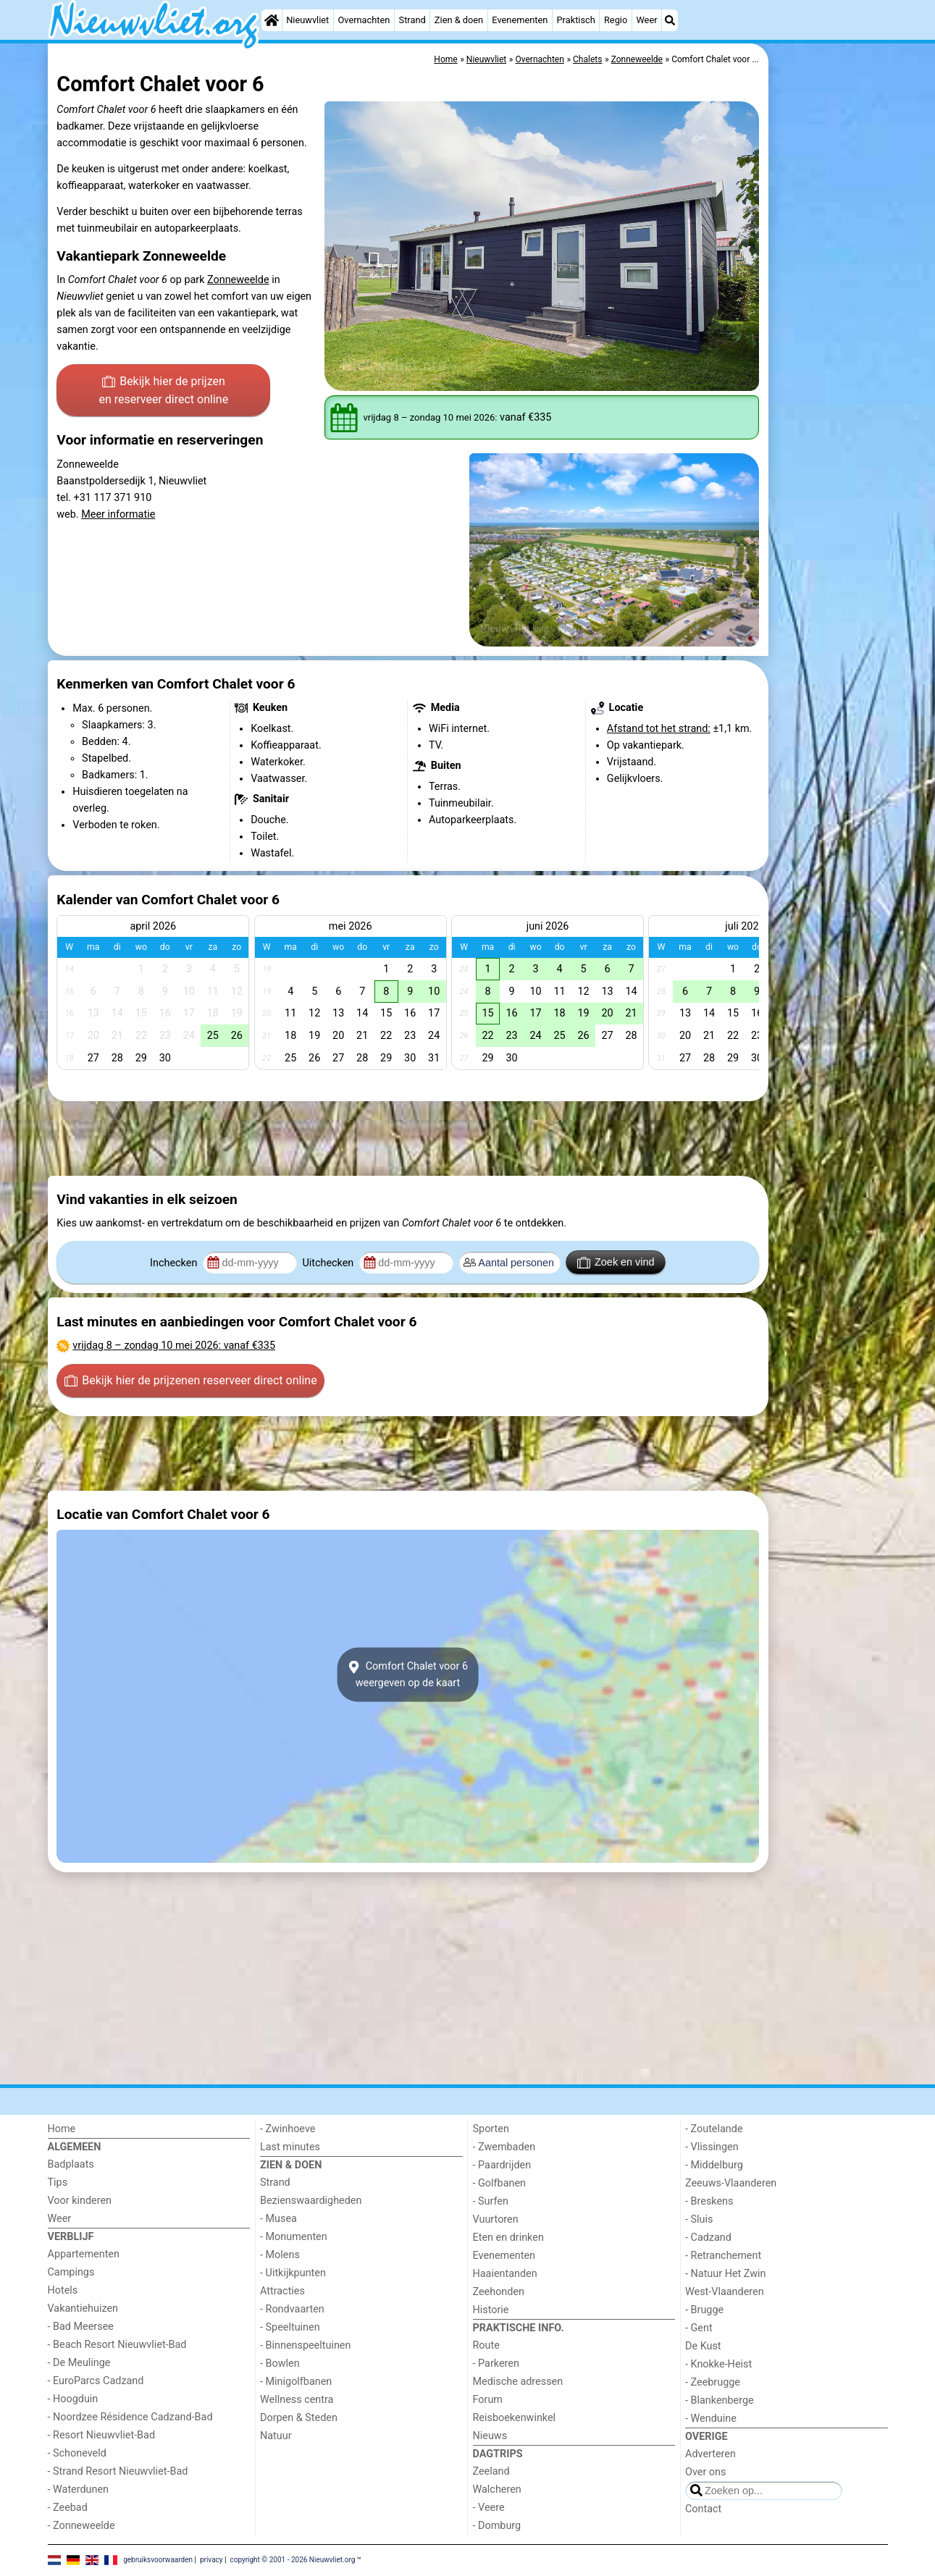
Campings (71, 2272)
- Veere (489, 2507)
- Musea (278, 2219)
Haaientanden (505, 2274)
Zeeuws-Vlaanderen (730, 2183)
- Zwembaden (504, 2147)
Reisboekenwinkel (514, 2418)
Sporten (491, 2129)
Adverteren (710, 2454)
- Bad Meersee (81, 2326)
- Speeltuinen (290, 2327)
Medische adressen (518, 2381)
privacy (211, 2560)
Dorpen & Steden (298, 2418)
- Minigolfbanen (296, 2381)
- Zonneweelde (81, 2526)
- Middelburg (714, 2165)
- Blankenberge (719, 2400)
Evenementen (520, 19)
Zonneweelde (238, 280)
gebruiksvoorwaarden (158, 2560)
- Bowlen (280, 2363)
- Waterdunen (78, 2489)
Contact (703, 2509)
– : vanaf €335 (173, 1345)
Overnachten (364, 19)
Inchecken (175, 1263)
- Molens (280, 2255)
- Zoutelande (714, 2129)
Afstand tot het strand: (658, 729)
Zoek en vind (616, 1262)
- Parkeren (496, 2363)
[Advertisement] (830, 376)
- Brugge (704, 2310)
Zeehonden (499, 2292)
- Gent (699, 2328)
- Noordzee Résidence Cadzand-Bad (130, 2417)
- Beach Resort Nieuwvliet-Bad (117, 2345)
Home (62, 2129)
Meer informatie (118, 514)
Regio (615, 19)
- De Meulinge (79, 2363)
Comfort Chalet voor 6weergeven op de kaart (408, 1674)
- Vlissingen (712, 2147)
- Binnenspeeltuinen (305, 2345)
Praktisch (576, 19)
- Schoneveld (77, 2453)
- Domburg (497, 2526)
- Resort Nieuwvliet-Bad (102, 2435)
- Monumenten (293, 2237)
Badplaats (71, 2164)
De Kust (703, 2346)
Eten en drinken (508, 2237)
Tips (58, 2182)
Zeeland (491, 2471)
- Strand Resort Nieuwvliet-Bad (118, 2471)
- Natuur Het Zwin (725, 2274)
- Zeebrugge (712, 2382)
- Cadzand (708, 2237)
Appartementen (84, 2254)
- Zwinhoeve (287, 2129)
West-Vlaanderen (724, 2292)
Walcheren (497, 2489)
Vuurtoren (496, 2219)
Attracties (282, 2291)
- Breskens (709, 2201)
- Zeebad (68, 2507)
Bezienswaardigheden (310, 2200)
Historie (491, 2310)
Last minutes (290, 2147)
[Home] (271, 20)
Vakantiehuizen (83, 2308)
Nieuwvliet (307, 19)
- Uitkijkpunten (293, 2273)
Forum (488, 2400)
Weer (646, 19)
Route (486, 2345)
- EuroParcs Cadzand (96, 2381)
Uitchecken (329, 1263)
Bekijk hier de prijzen (163, 391)
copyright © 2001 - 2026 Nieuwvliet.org (292, 2560)
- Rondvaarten (292, 2309)
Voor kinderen (80, 2200)
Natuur (276, 2436)
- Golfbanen (500, 2183)
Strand (412, 19)
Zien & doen (459, 19)
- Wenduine (711, 2418)
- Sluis (699, 2219)
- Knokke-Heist (718, 2364)
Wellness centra (296, 2400)
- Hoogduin (73, 2399)
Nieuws (490, 2436)
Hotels (63, 2290)
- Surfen (490, 2201)
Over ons (705, 2472)
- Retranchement (723, 2255)
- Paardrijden (502, 2165)
